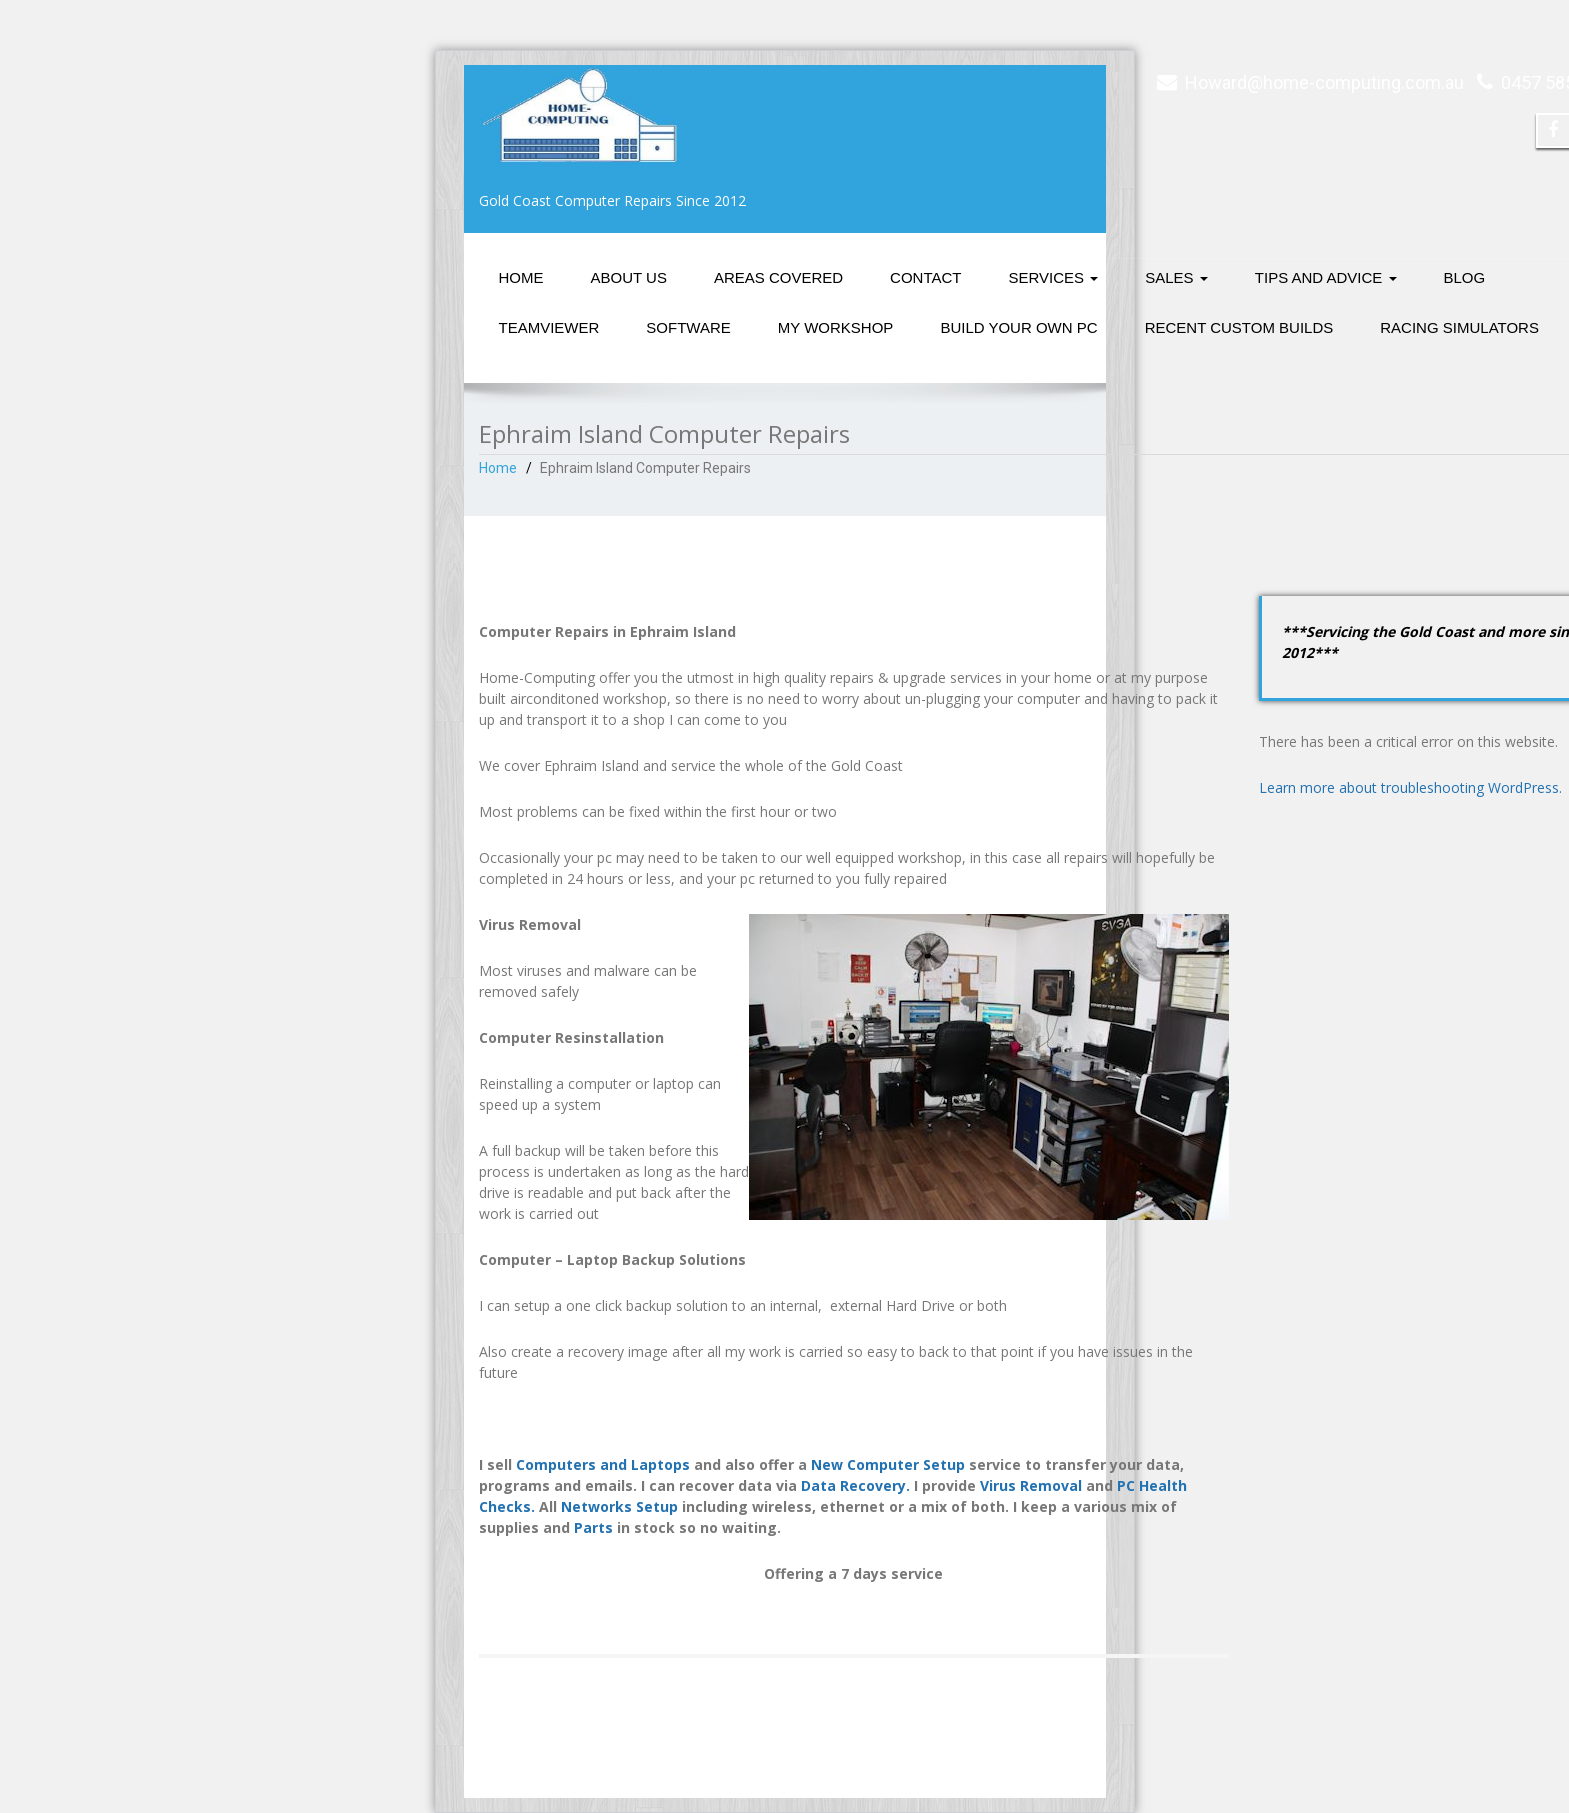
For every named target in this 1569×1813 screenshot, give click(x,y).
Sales (1176, 277)
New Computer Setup (888, 1464)
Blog (1465, 277)
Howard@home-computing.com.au (1324, 82)
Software (688, 327)
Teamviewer (549, 327)
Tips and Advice (1326, 277)
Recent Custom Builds (1239, 327)
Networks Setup (619, 1506)
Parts (593, 1527)
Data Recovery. (855, 1485)
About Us (629, 277)
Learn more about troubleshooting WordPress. (1410, 787)
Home (521, 277)
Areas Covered (778, 277)
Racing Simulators (1459, 327)
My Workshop (836, 327)
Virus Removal (1031, 1485)
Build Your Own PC (1018, 327)
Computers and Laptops (603, 1464)
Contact (925, 277)
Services (1054, 277)
